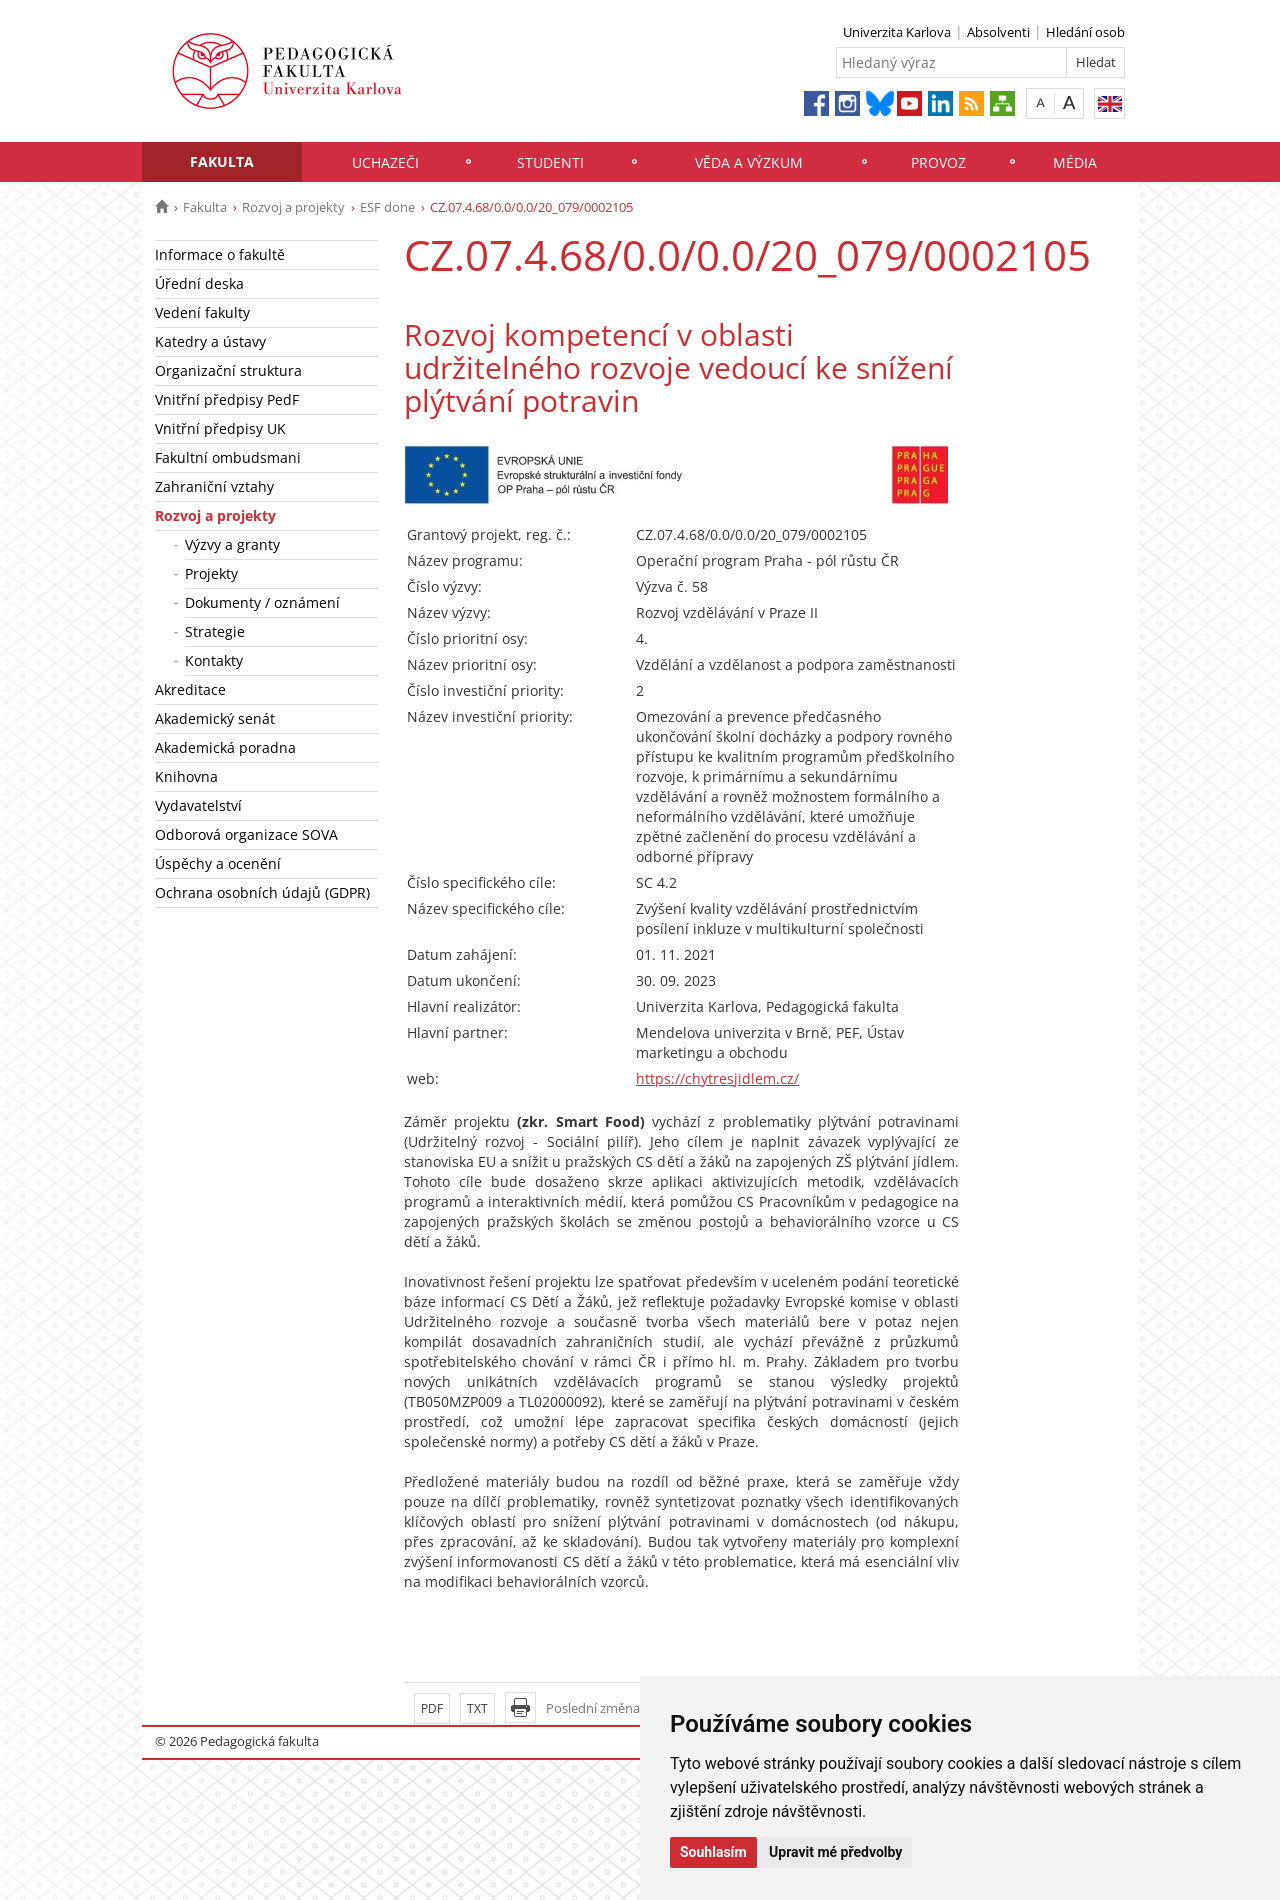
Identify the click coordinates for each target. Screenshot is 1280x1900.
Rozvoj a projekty (293, 207)
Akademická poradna (225, 747)
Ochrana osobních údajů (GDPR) (262, 892)
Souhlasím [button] (713, 1852)
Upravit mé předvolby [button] (835, 1852)
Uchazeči (385, 162)
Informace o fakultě (220, 254)
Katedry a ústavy (210, 341)
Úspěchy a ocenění (218, 863)
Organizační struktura (228, 370)
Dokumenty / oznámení (262, 602)
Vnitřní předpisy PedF (227, 399)
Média (1075, 162)
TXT (477, 1708)
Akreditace (190, 689)
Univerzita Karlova (897, 32)
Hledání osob (1085, 32)
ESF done (387, 207)
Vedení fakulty (202, 312)
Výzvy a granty (232, 544)
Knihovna (186, 776)
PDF (432, 1708)
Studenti (550, 162)
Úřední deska (199, 283)
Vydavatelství (198, 805)
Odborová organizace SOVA (246, 834)
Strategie (215, 631)
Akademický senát (215, 718)
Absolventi (998, 32)
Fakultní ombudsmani (228, 457)
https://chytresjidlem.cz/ (717, 1078)
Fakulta (222, 161)
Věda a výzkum (749, 162)
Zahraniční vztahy (214, 486)
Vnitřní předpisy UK (220, 428)
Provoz (938, 162)
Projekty (211, 573)
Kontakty (214, 660)
